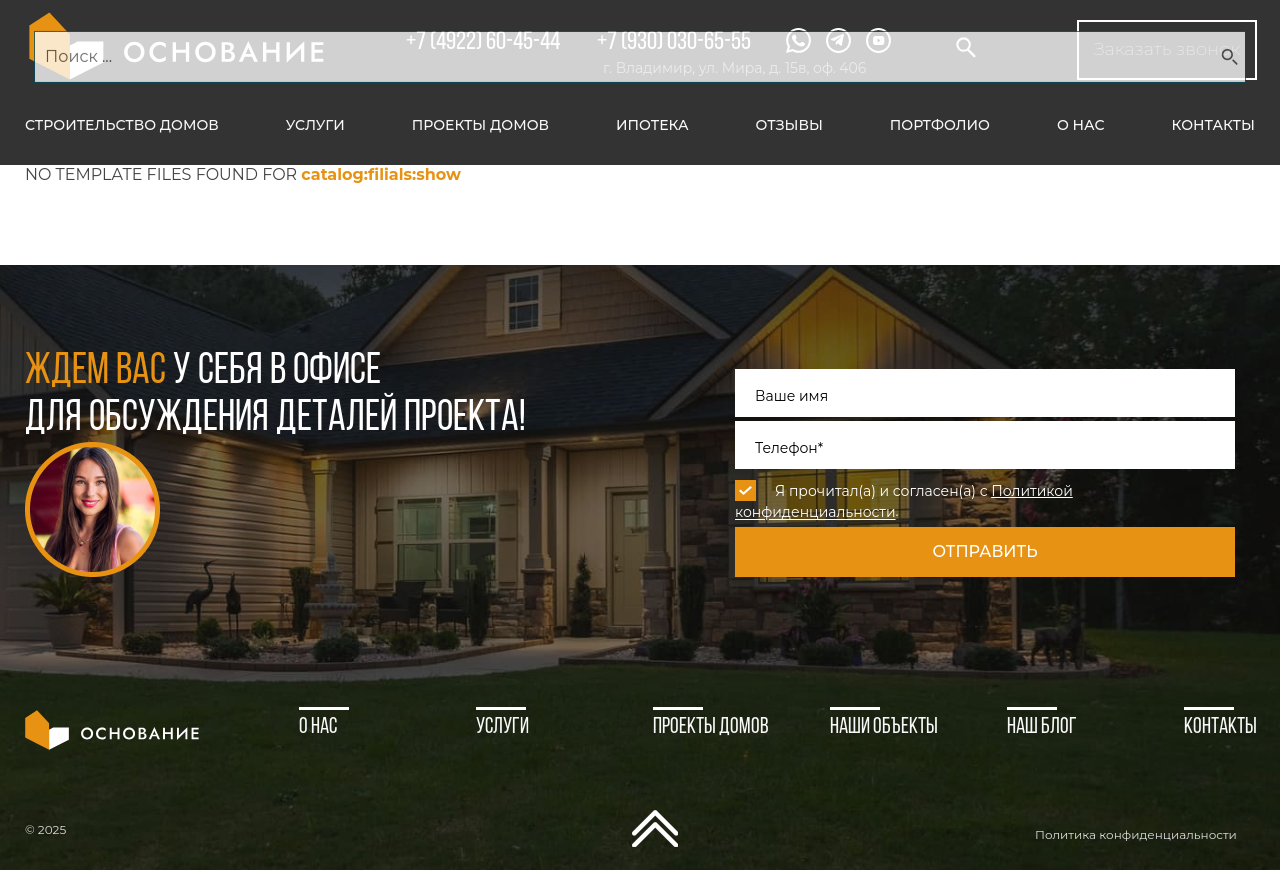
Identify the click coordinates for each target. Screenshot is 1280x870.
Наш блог (1042, 727)
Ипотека (652, 125)
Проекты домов (480, 125)
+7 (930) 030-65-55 (674, 42)
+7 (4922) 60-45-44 (483, 42)
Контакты (1213, 125)
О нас (1081, 125)
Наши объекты (884, 727)
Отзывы (789, 125)
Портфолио (940, 125)
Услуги (315, 125)
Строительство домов (122, 125)
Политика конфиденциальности (1136, 834)
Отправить (984, 551)
